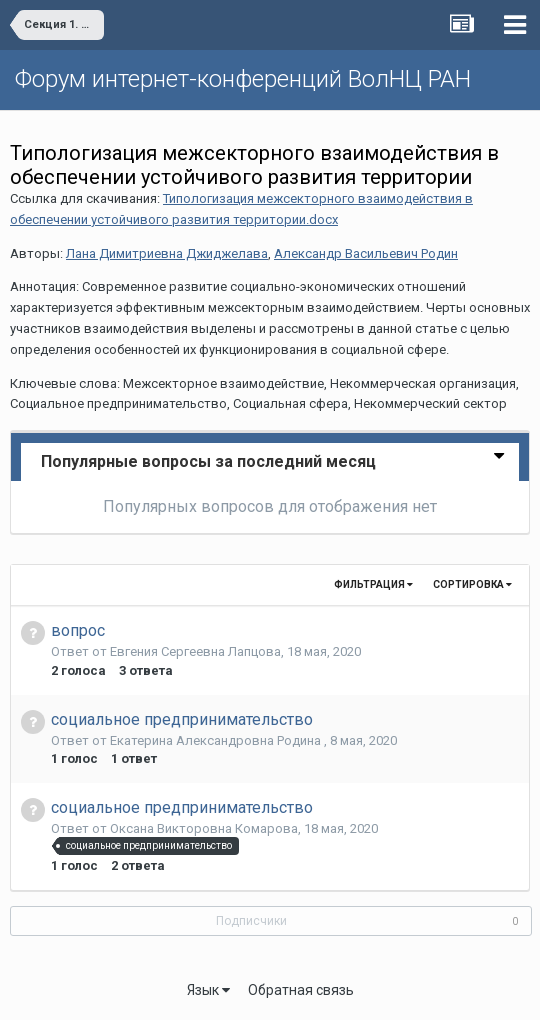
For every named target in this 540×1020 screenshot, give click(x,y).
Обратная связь (301, 990)
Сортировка (472, 584)
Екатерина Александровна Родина (217, 740)
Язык (208, 990)
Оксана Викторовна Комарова (204, 828)
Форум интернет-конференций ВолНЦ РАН (243, 79)
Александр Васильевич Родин (366, 253)
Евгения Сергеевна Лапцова (195, 651)
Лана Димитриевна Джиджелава (167, 253)
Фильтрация (373, 584)
